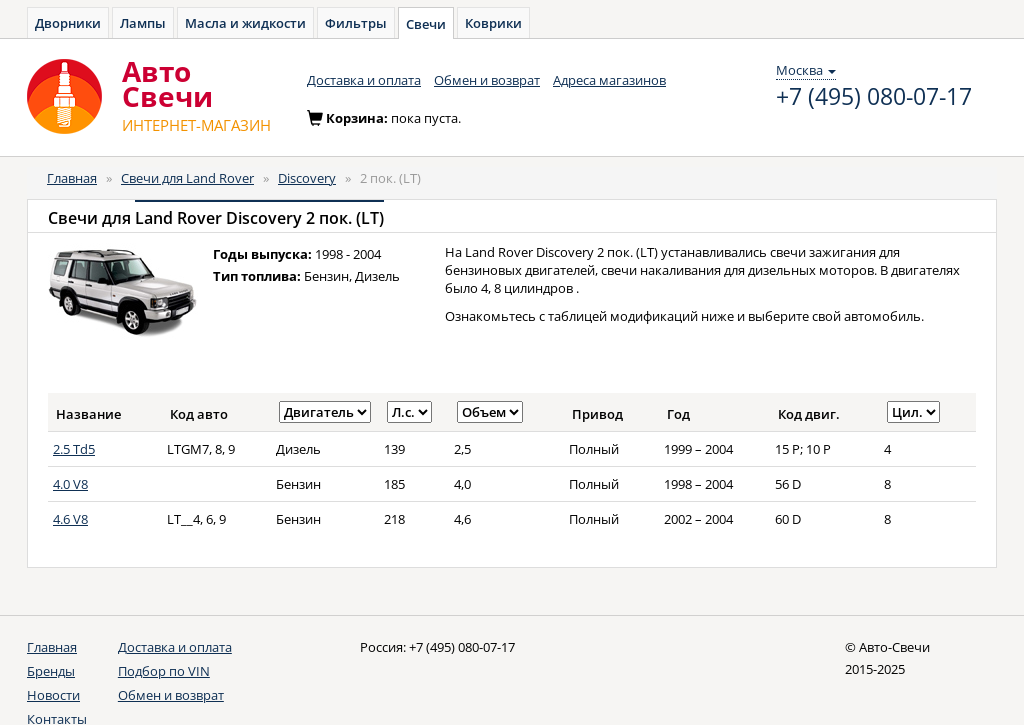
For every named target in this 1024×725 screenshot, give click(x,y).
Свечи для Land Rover (187, 178)
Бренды (51, 671)
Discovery (307, 178)
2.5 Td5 (74, 449)
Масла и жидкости (245, 23)
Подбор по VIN (164, 671)
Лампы (143, 23)
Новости (53, 695)
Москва (806, 70)
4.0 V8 (70, 484)
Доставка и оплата (364, 80)
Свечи (426, 24)
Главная (72, 178)
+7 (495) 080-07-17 (874, 97)
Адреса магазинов (609, 80)
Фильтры (356, 23)
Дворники (68, 23)
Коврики (493, 23)
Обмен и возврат (487, 80)
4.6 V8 (70, 519)
